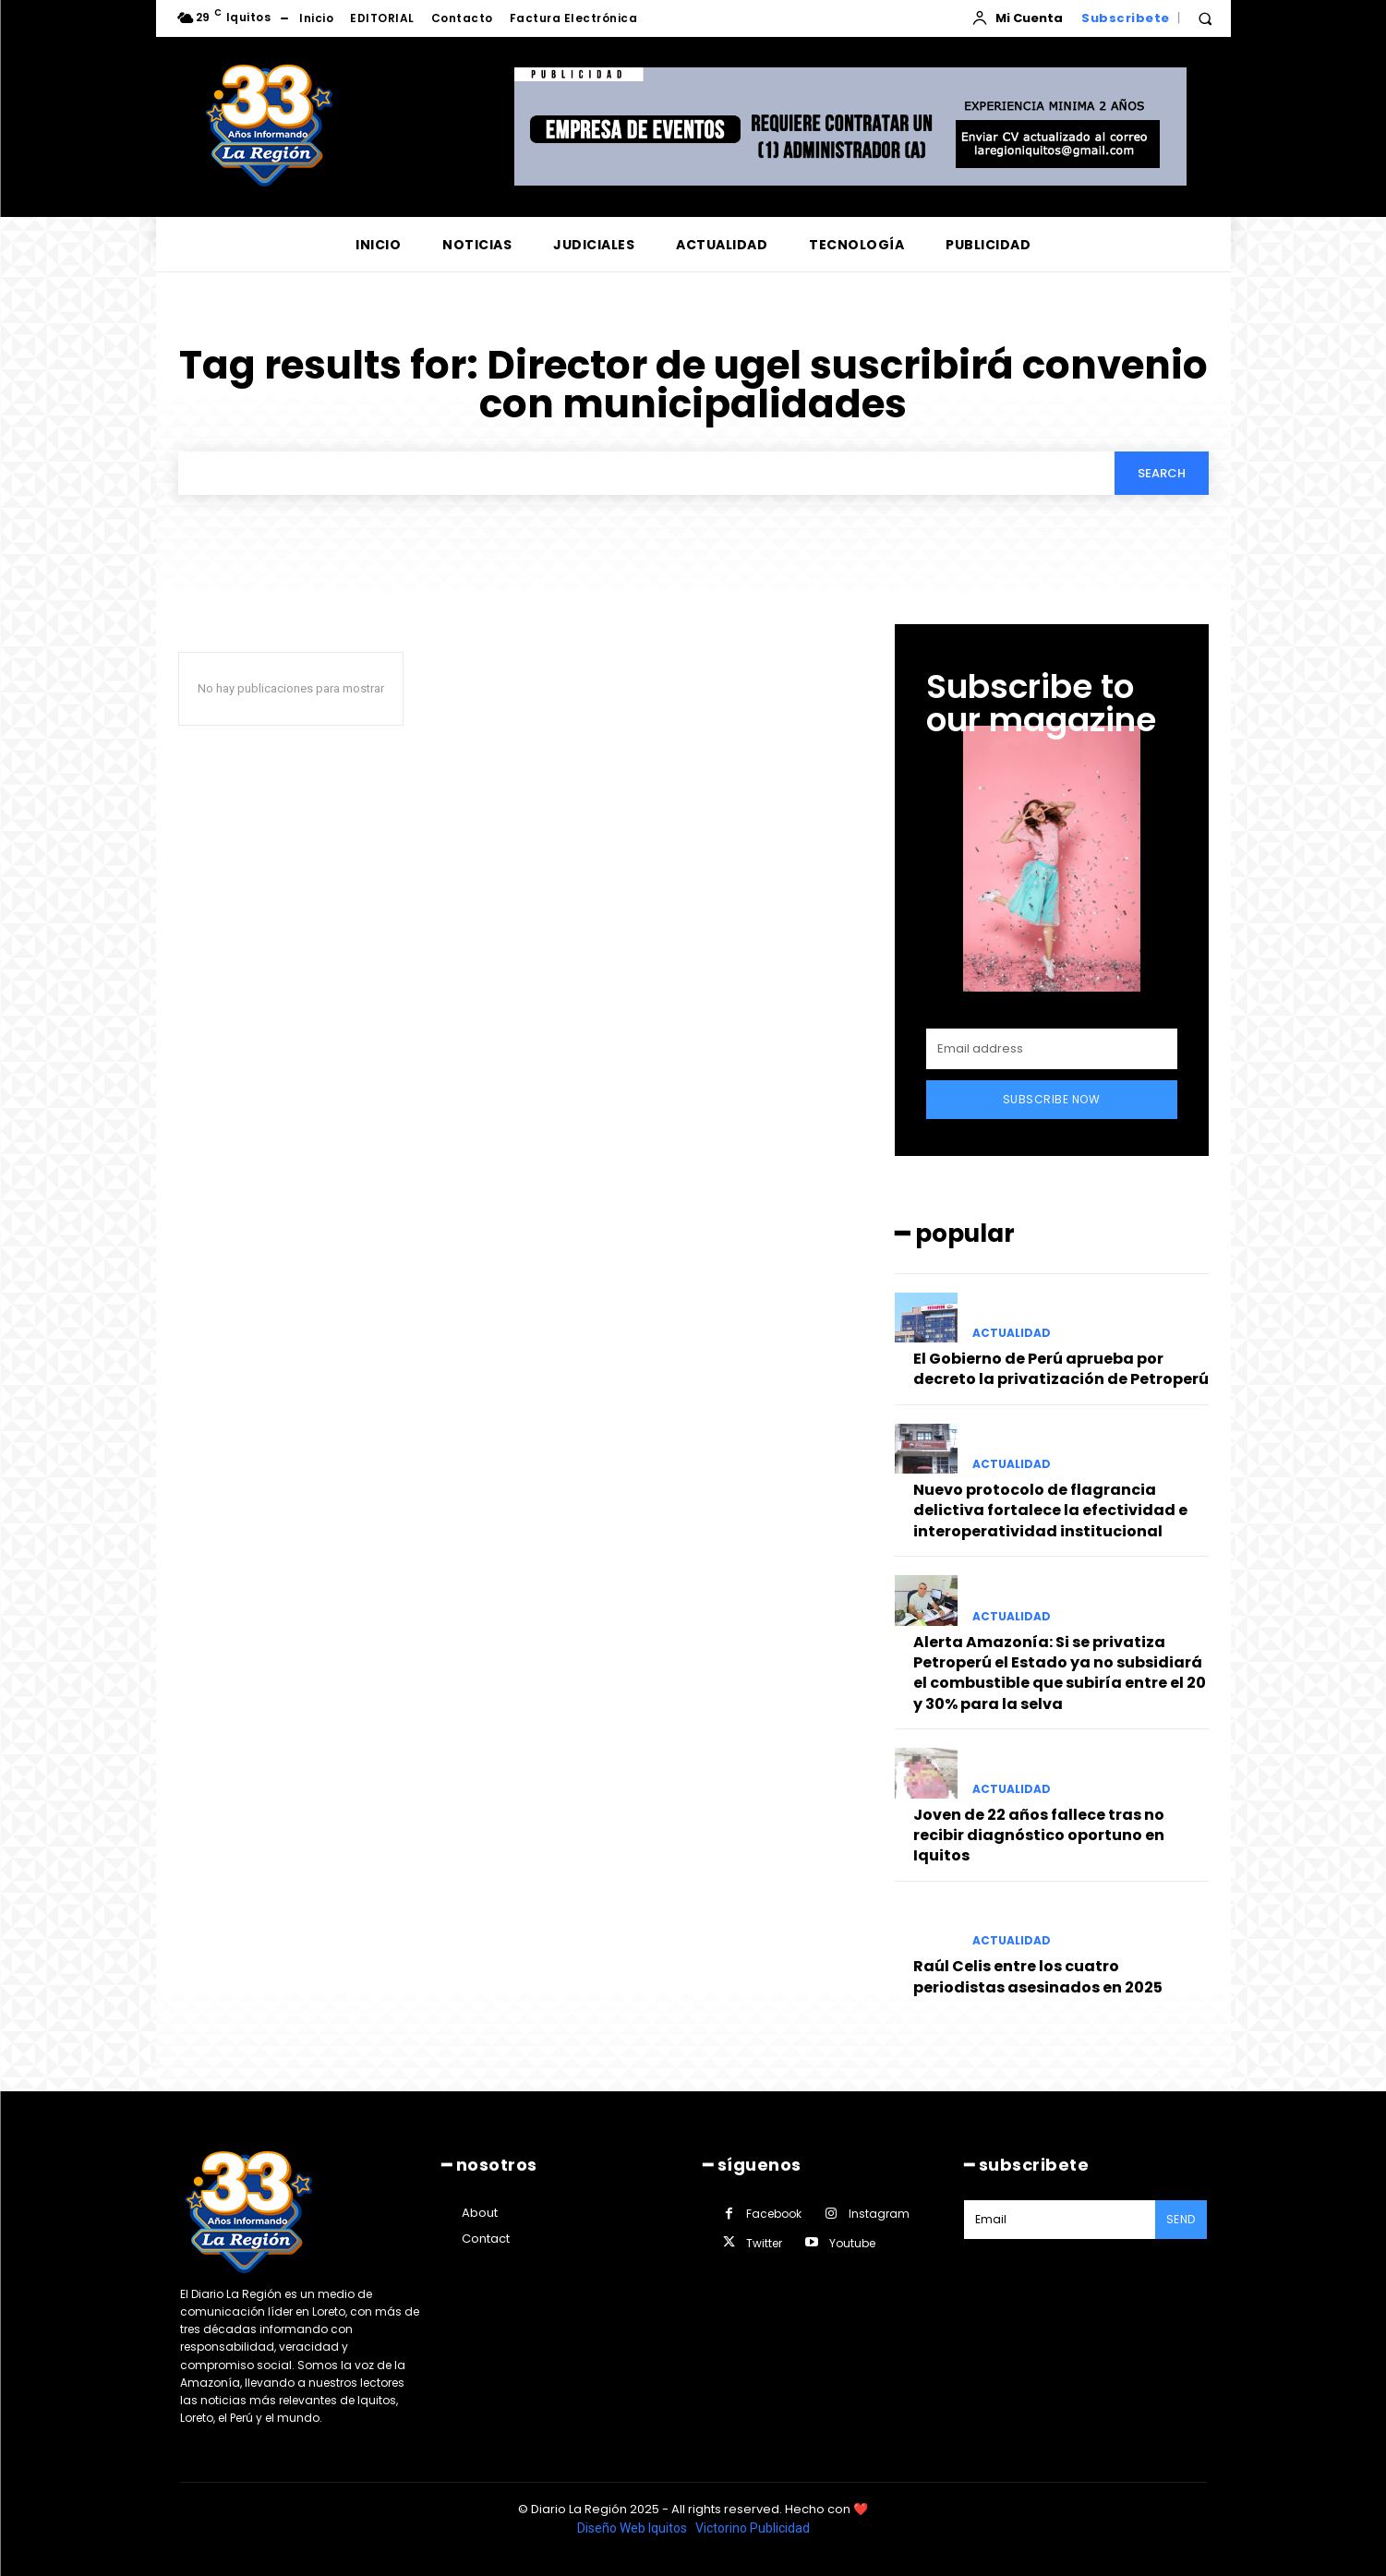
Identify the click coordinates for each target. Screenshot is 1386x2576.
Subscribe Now (1052, 1099)
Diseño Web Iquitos (633, 2528)
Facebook (773, 2213)
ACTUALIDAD (1011, 1333)
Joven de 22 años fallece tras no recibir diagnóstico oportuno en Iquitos (1038, 1835)
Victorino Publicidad (752, 2528)
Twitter (764, 2243)
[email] (1051, 1049)
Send (1181, 2219)
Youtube (852, 2243)
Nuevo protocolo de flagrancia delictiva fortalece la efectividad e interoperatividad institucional (1050, 1510)
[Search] (1162, 472)
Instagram (879, 2213)
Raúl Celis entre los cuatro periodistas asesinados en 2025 (1038, 1976)
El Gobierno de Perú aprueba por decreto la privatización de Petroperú (1061, 1369)
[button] (1205, 18)
